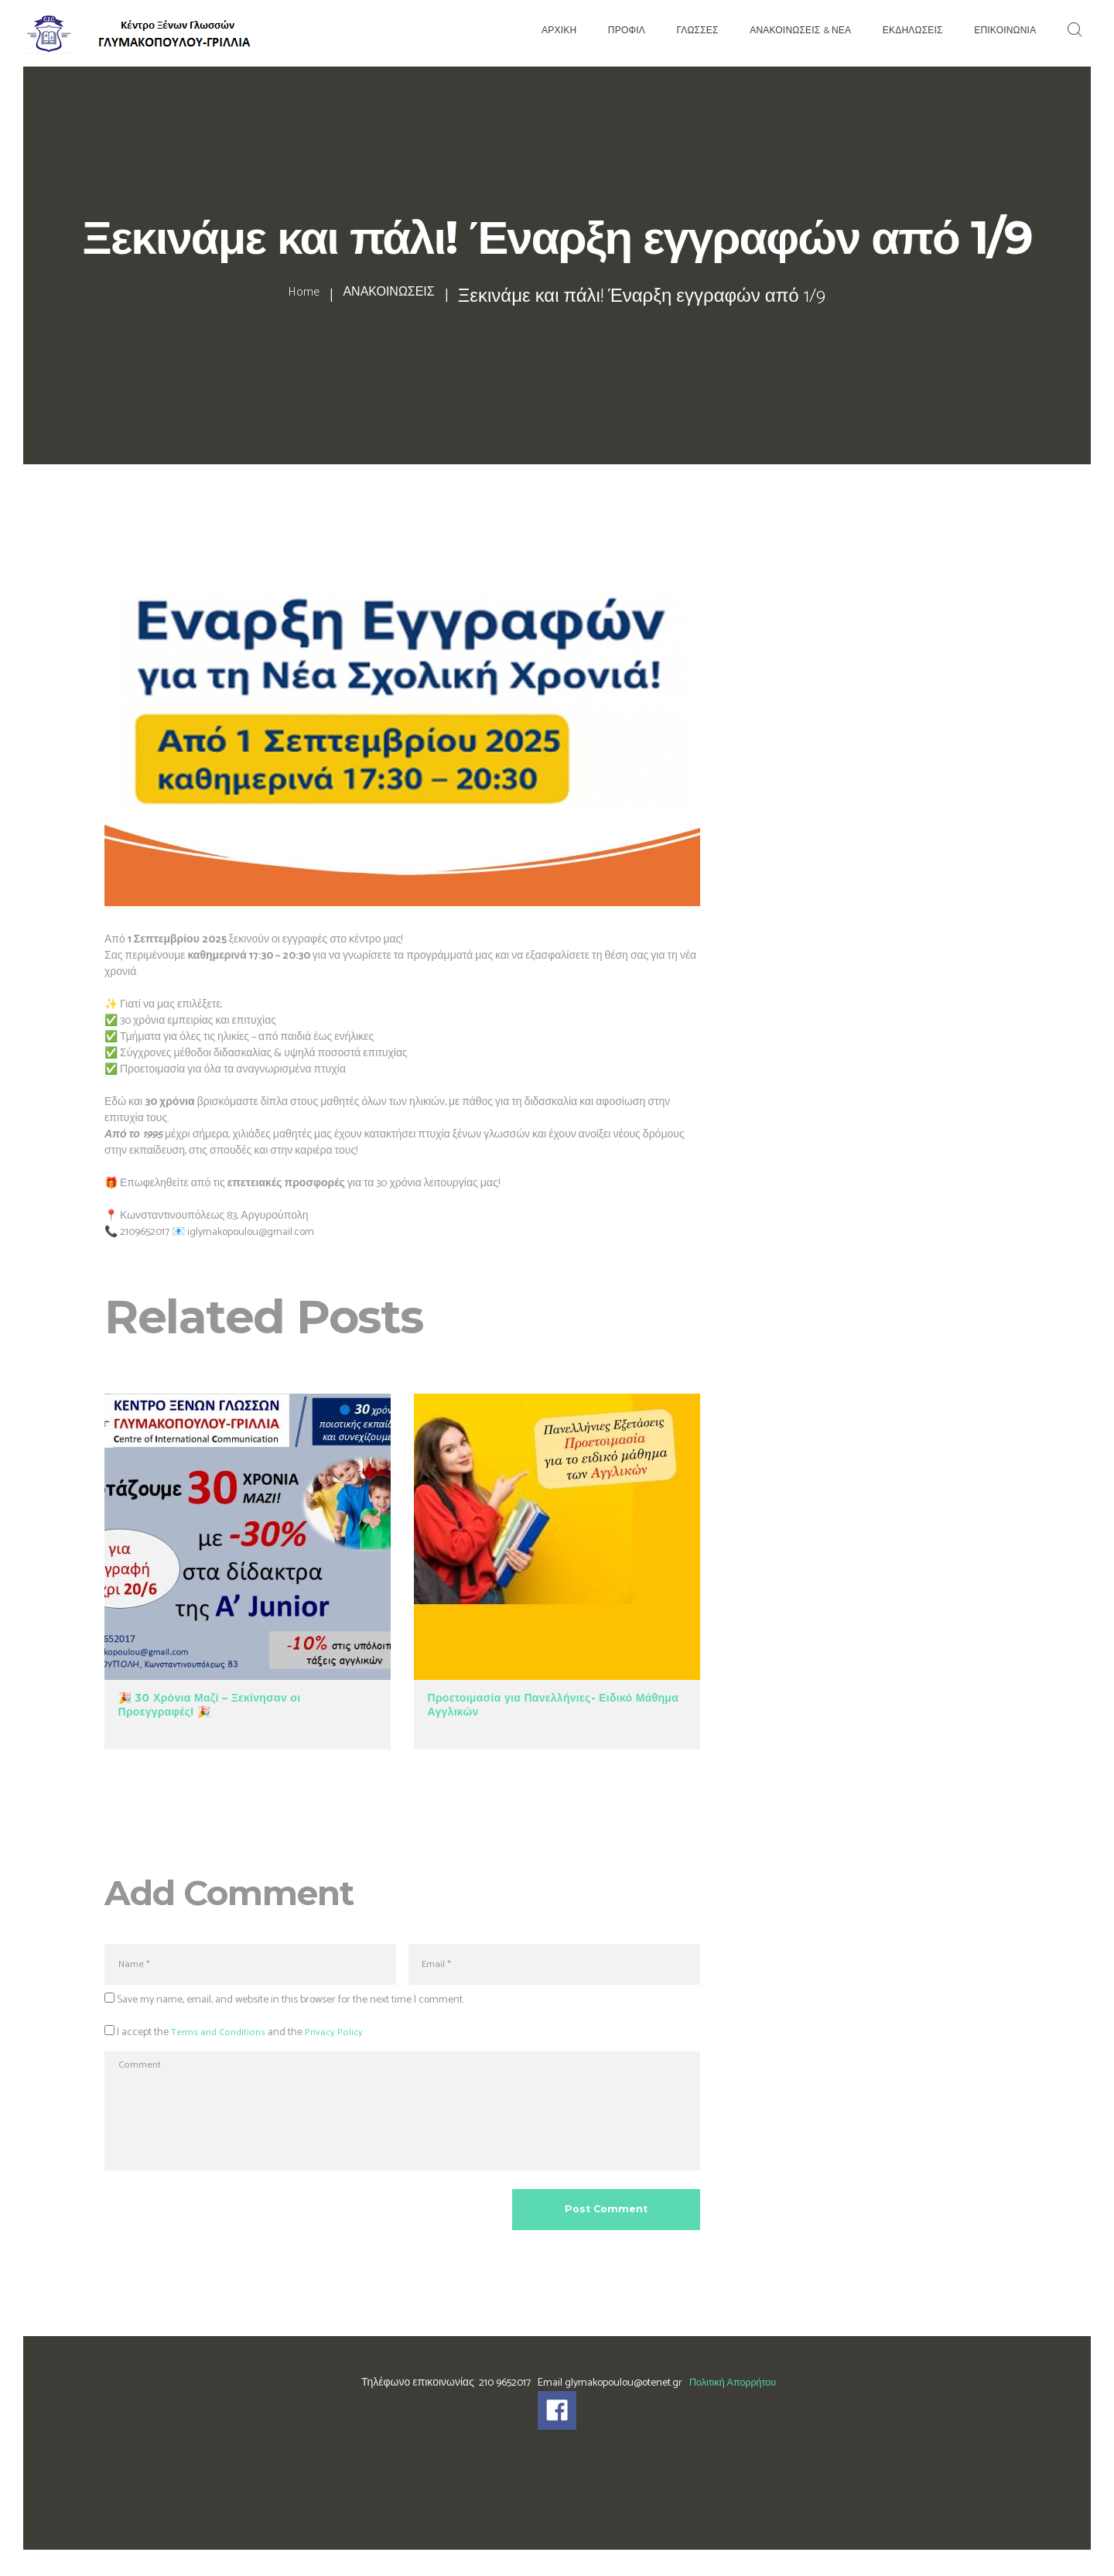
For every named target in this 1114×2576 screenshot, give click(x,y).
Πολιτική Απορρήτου (732, 2409)
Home (281, 297)
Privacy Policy (339, 2037)
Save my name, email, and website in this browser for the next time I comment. (290, 2004)
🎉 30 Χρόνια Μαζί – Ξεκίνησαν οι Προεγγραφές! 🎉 (209, 1705)
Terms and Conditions (220, 2037)
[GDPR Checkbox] (109, 2035)
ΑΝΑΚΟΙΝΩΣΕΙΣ (395, 297)
